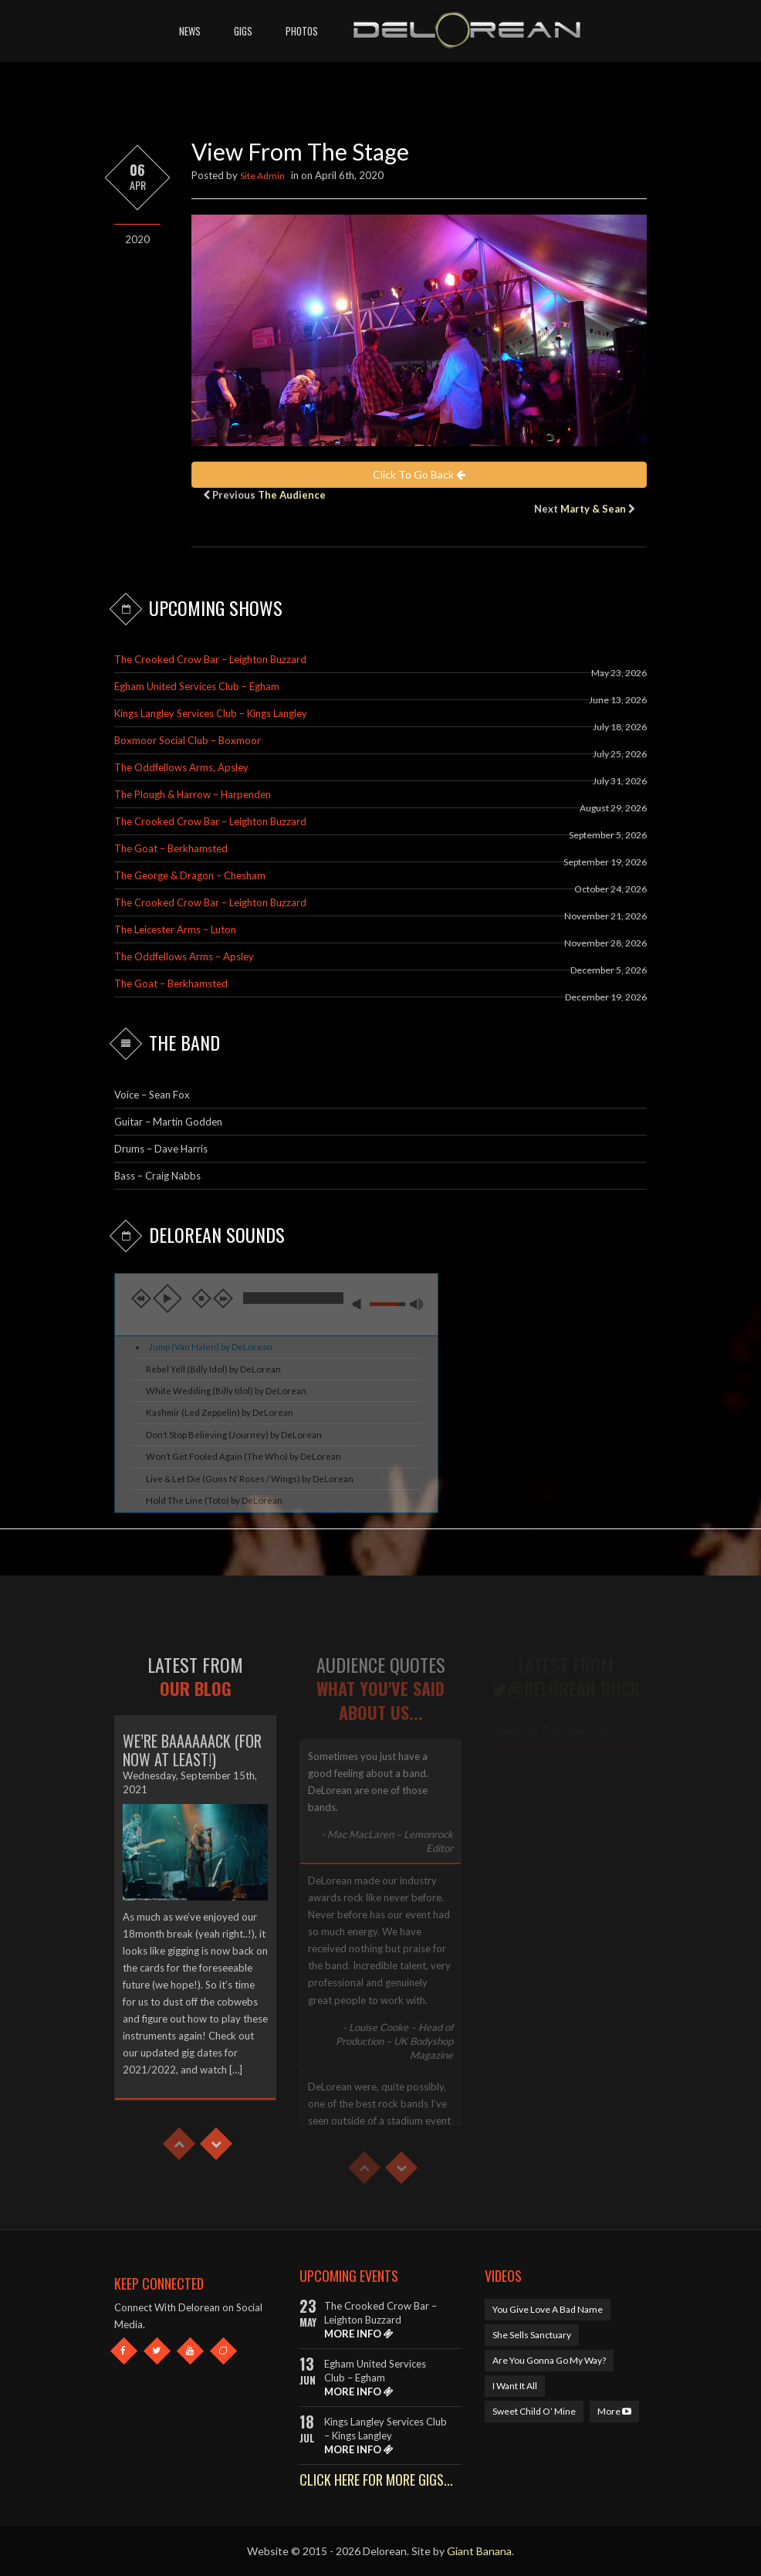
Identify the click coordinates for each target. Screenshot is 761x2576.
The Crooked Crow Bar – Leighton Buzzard (210, 659)
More (614, 2411)
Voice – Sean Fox (152, 1094)
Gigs (243, 31)
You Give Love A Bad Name (547, 2309)
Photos (302, 31)
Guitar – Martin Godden (168, 1121)
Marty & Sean (593, 509)
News (190, 31)
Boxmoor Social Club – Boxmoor (187, 740)
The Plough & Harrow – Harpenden (192, 794)
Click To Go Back (419, 474)
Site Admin (262, 175)
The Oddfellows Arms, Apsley (181, 767)
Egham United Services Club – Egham (196, 686)
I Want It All (514, 2386)
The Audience (292, 495)
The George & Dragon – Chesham (190, 875)
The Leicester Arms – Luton (175, 929)
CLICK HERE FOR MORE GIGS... (376, 2479)
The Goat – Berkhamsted (171, 848)
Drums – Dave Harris (161, 1148)
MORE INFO (359, 2333)
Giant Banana (479, 2550)
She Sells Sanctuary (531, 2335)
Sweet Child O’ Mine (534, 2411)
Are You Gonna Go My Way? (549, 2360)
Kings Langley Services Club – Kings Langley (210, 713)
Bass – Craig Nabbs (157, 1176)
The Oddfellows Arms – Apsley (184, 956)
